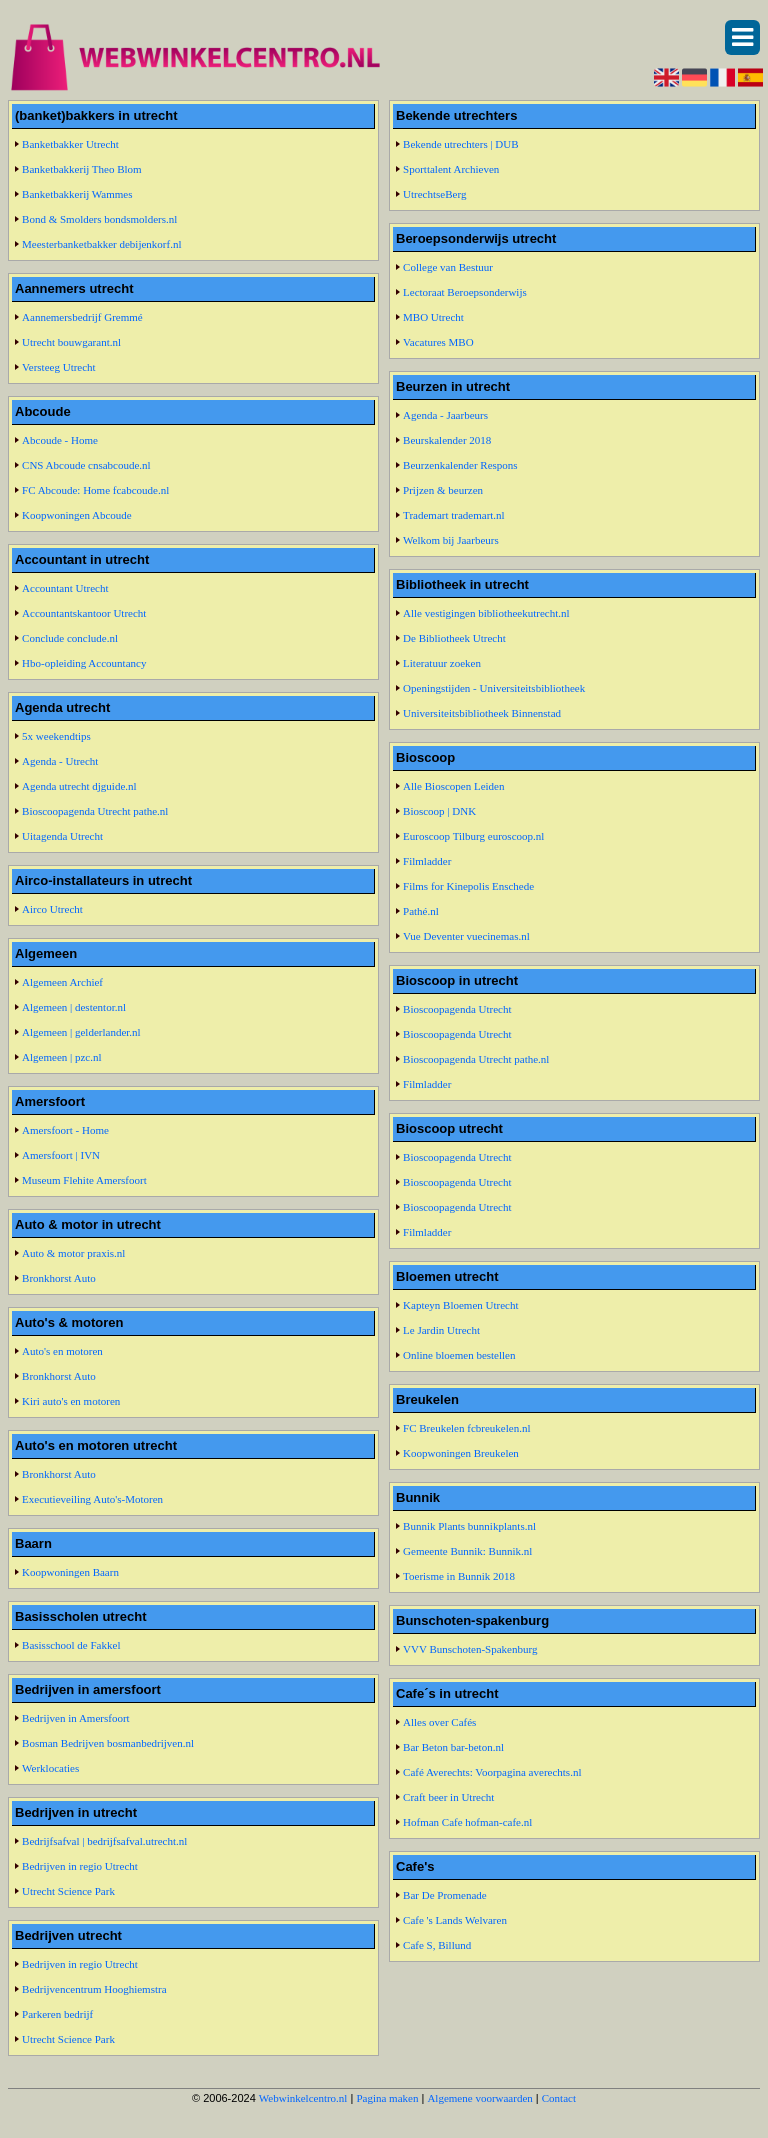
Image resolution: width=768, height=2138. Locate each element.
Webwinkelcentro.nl (303, 2098)
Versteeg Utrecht (59, 367)
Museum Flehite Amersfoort (84, 1180)
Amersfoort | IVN (61, 1155)
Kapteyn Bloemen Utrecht (460, 1305)
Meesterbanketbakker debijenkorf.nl (101, 244)
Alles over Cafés (439, 1722)
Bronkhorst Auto (59, 1278)
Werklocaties (50, 1768)
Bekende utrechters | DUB (461, 144)
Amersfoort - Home (65, 1130)
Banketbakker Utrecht (70, 144)
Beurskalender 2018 (447, 440)
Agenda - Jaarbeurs (445, 415)
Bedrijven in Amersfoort (76, 1718)
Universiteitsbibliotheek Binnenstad (482, 713)
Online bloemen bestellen (459, 1355)
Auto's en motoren (62, 1351)
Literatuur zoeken (442, 663)
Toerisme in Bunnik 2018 (459, 1576)
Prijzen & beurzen (443, 490)
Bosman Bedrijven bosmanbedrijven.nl (108, 1743)
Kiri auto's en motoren (71, 1401)
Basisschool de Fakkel (71, 1645)
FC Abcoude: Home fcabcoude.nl (95, 490)
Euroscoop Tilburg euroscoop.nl (473, 836)
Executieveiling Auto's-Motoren (92, 1499)
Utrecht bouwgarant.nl (71, 342)
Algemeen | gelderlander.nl (81, 1032)
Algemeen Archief (62, 982)
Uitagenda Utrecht (62, 836)
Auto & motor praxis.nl (73, 1253)
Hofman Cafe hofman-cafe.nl (467, 1822)
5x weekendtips (56, 736)
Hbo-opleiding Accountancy (84, 663)
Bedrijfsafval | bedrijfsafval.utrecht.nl (104, 1841)
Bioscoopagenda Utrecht (457, 1009)
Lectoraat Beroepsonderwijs (465, 292)
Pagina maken (387, 2098)
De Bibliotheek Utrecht (454, 638)
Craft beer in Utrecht (448, 1797)
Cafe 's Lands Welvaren (455, 1920)
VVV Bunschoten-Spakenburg (470, 1649)
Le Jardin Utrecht (441, 1330)
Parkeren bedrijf (57, 2014)
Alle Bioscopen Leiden (453, 786)
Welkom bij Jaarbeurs (451, 540)
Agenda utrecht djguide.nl (79, 786)
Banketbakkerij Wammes (77, 194)
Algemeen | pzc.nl (61, 1057)
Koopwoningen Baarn (70, 1572)
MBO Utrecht (433, 317)
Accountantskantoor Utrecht (84, 613)
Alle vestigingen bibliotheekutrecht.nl (486, 613)
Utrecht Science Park (68, 1891)
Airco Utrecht (52, 909)
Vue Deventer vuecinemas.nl (466, 936)
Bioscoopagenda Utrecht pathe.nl (95, 811)
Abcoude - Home (60, 440)
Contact (559, 2098)
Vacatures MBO (438, 342)
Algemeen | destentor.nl (74, 1007)
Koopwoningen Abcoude (77, 515)
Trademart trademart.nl (454, 515)
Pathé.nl (421, 911)
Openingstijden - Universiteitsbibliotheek (494, 688)
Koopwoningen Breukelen (461, 1453)
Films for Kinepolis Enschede (468, 886)
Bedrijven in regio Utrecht (80, 1866)
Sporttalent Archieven (451, 169)
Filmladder (427, 861)
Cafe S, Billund (437, 1945)
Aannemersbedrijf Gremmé (82, 317)
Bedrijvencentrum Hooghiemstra (94, 1989)
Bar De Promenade (445, 1895)
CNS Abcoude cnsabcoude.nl (86, 465)
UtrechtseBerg (434, 194)
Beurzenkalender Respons (460, 465)
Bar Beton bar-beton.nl (453, 1747)
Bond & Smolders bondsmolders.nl (99, 219)
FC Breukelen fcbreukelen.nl (466, 1428)
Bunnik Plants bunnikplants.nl (469, 1526)
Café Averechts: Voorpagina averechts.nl (492, 1772)
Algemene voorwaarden (479, 2098)
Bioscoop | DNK (439, 811)
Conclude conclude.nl (70, 638)
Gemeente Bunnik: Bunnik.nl (467, 1551)
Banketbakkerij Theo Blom (82, 169)
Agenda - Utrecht (60, 761)
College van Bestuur (448, 267)
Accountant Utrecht (65, 588)
